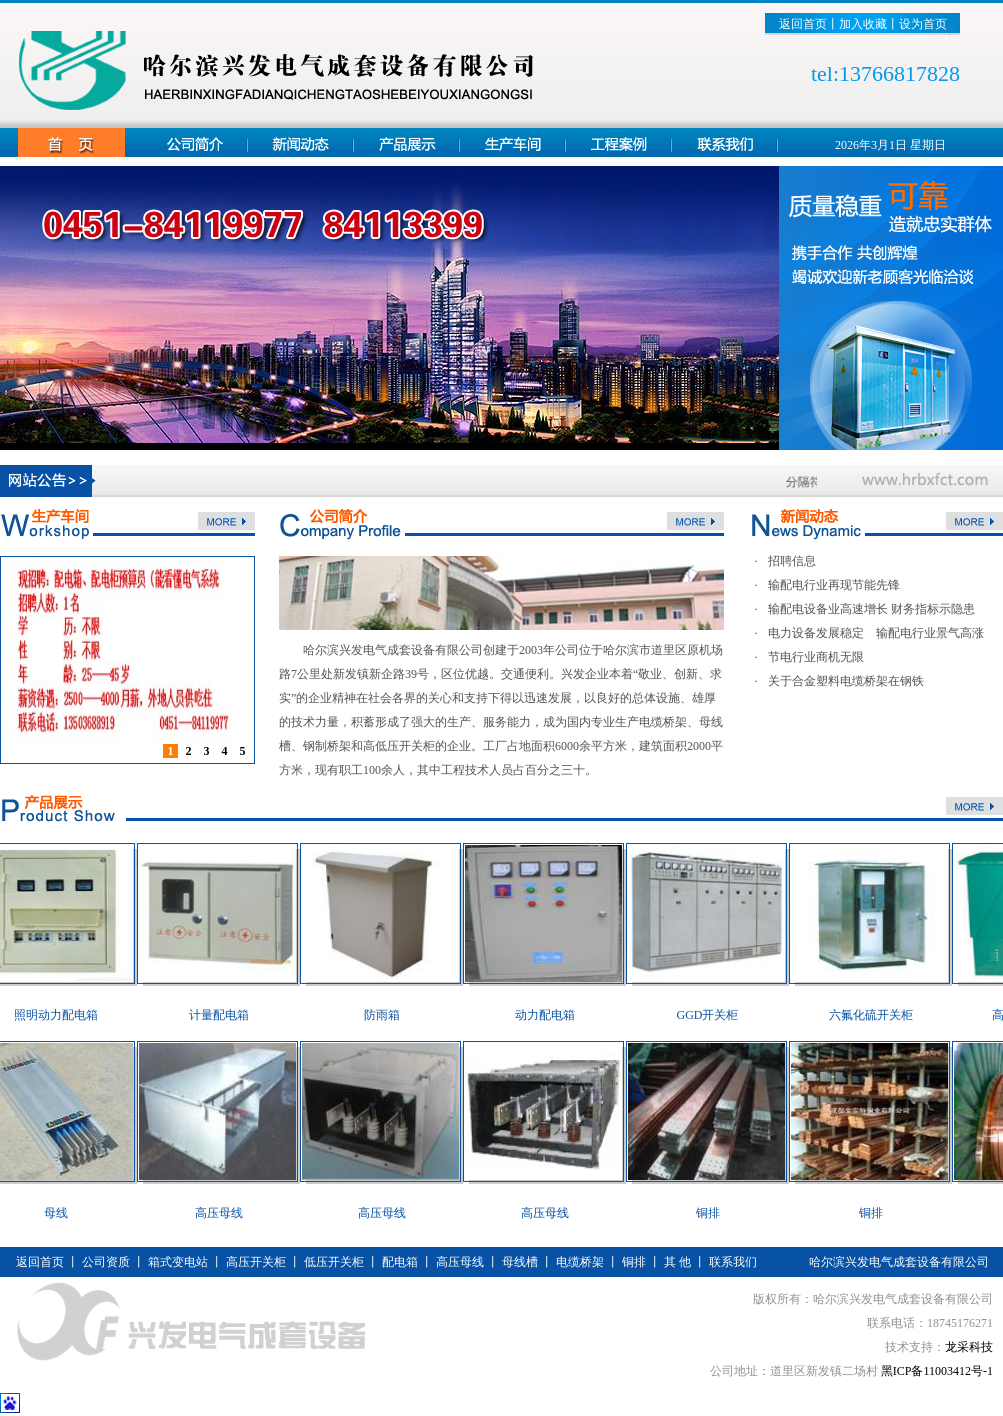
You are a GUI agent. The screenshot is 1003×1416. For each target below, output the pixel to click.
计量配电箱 (226, 1015)
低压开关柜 (334, 1262)
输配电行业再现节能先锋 (834, 585)
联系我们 (733, 1262)
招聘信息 (792, 561)
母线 (63, 1213)
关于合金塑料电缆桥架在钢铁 (846, 681)
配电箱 (400, 1262)
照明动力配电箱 (63, 1015)
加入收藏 (863, 24)
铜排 (715, 1213)
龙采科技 (969, 1347)
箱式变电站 (178, 1262)
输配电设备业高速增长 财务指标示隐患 (871, 609)
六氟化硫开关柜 (878, 1015)
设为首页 (923, 24)
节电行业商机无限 (816, 657)
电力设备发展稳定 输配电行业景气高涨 (876, 633)
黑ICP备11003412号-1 (937, 1371)
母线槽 (520, 1262)
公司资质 (106, 1262)
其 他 (677, 1262)
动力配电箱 (552, 1015)
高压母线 (226, 1213)
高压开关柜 (256, 1262)
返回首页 (803, 24)
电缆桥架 (580, 1262)
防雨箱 (389, 1015)
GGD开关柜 (715, 1015)
